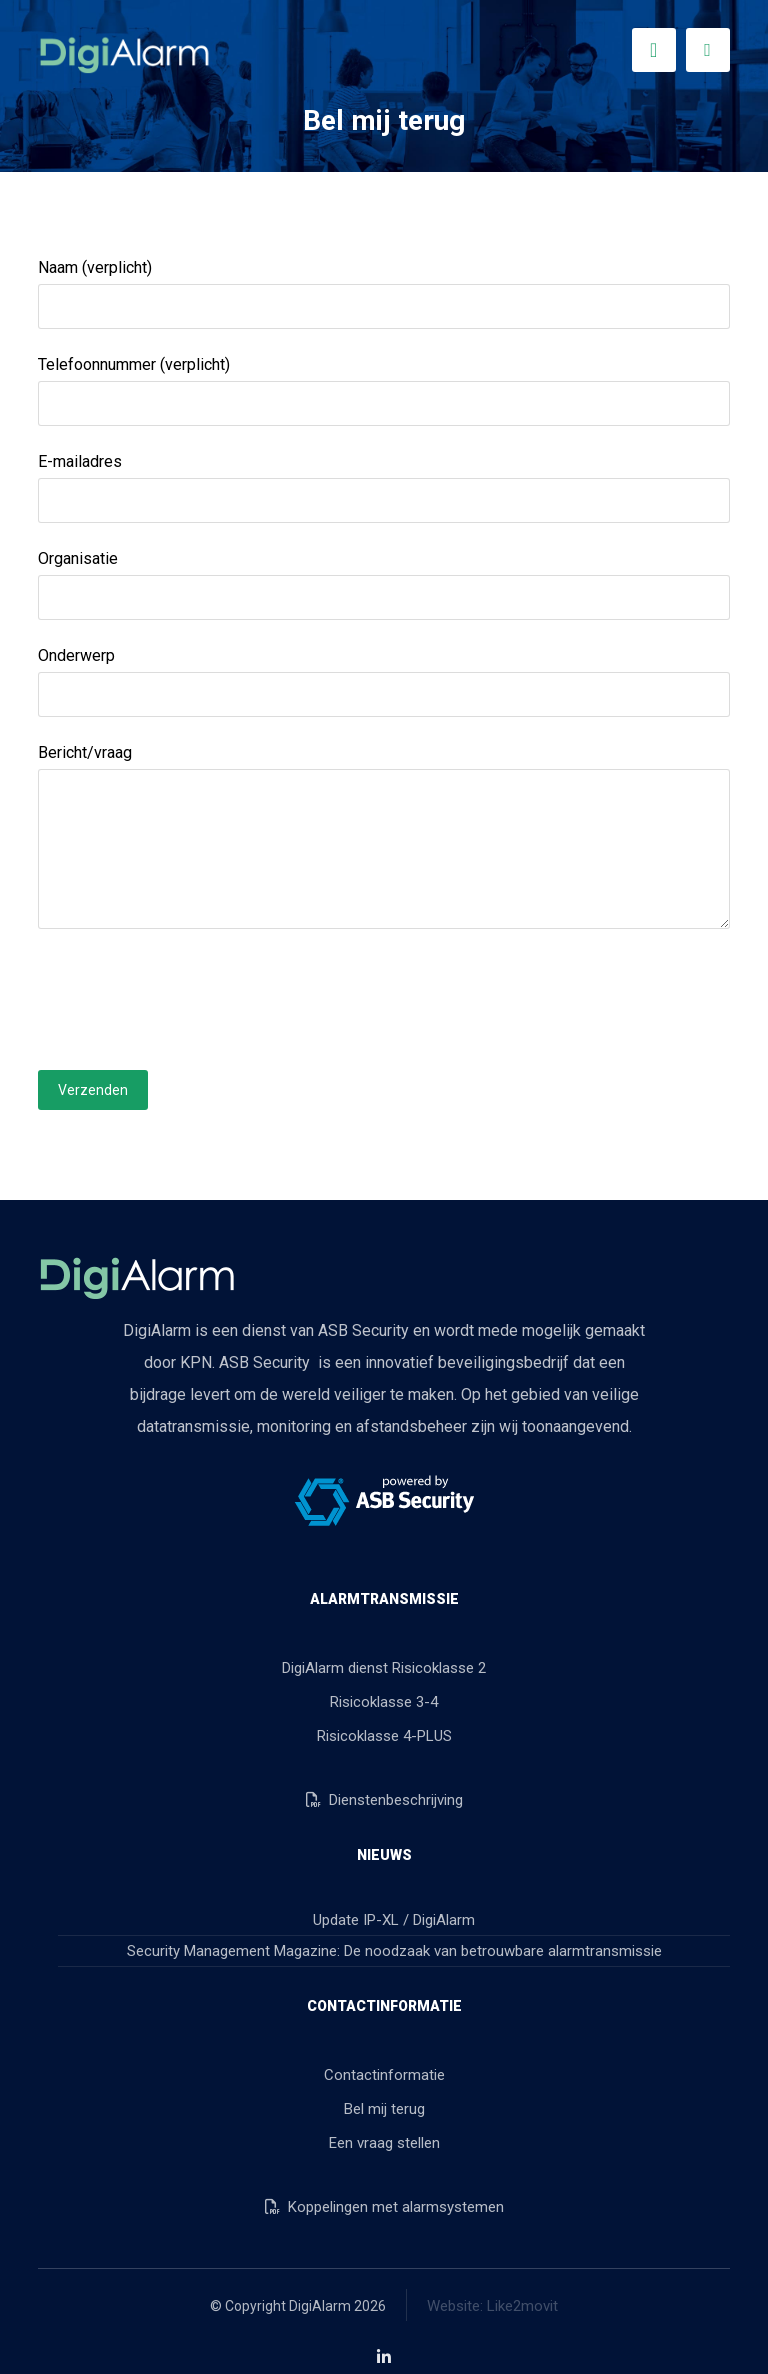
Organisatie (383, 584)
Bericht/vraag (383, 841)
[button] (708, 50)
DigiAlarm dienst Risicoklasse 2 (384, 1668)
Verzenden (93, 1090)
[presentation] (190, 999)
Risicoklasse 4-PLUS (384, 1736)
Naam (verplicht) (383, 293)
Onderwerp (383, 681)
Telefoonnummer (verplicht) (383, 390)
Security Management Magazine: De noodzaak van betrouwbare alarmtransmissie (394, 1951)
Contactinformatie (384, 2075)
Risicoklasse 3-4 (384, 1702)
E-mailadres (383, 487)
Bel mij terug (384, 2109)
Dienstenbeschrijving (384, 1800)
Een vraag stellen (384, 2143)
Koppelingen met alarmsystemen (384, 2207)
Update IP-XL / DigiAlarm (394, 1920)
